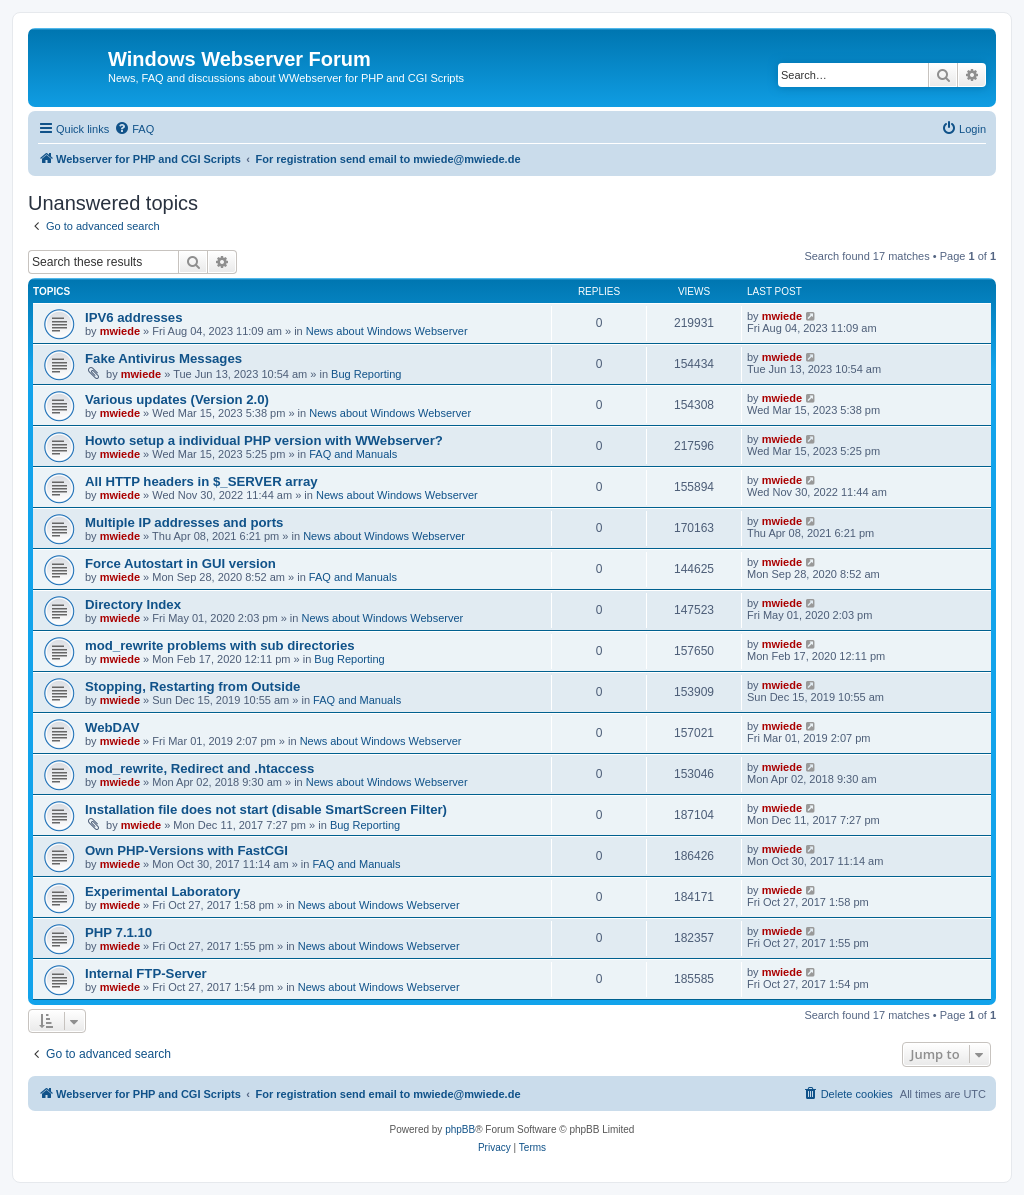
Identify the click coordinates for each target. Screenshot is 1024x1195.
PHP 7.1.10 (118, 932)
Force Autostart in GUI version (180, 563)
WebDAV (112, 727)
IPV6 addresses (134, 317)
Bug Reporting (366, 374)
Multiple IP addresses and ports (184, 522)
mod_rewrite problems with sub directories (220, 645)
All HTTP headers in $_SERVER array (201, 481)
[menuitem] (134, 129)
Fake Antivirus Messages (163, 358)
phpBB (460, 1129)
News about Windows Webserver (387, 331)
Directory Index (133, 604)
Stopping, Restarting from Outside (192, 686)
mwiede (120, 331)
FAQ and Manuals (353, 454)
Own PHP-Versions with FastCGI (186, 850)
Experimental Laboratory (162, 891)
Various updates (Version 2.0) (177, 399)
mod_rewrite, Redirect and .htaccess (199, 768)
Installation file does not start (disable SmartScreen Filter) (266, 809)
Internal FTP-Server (146, 973)
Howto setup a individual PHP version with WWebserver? (264, 440)
